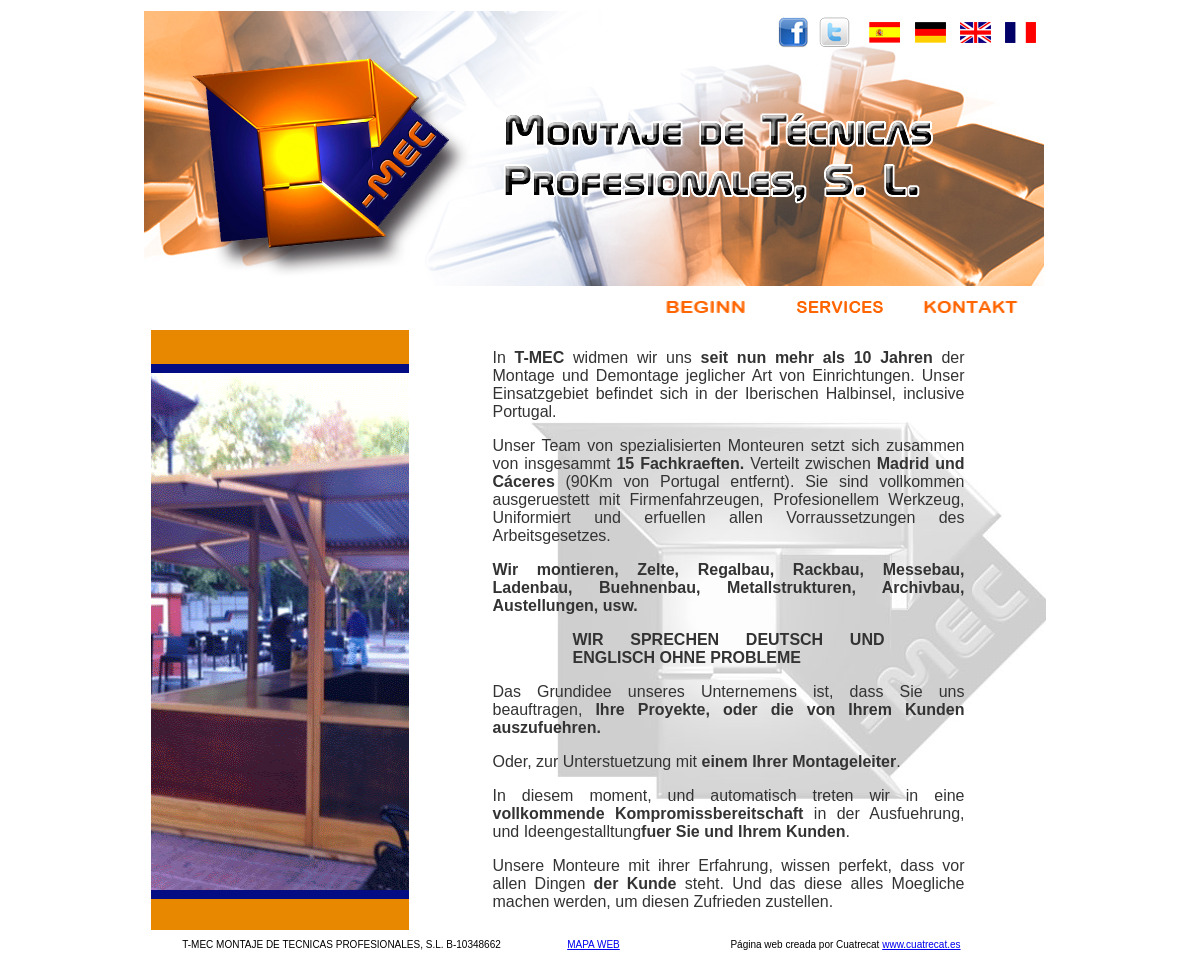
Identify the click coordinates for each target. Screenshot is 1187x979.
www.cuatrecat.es (921, 944)
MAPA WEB (593, 944)
